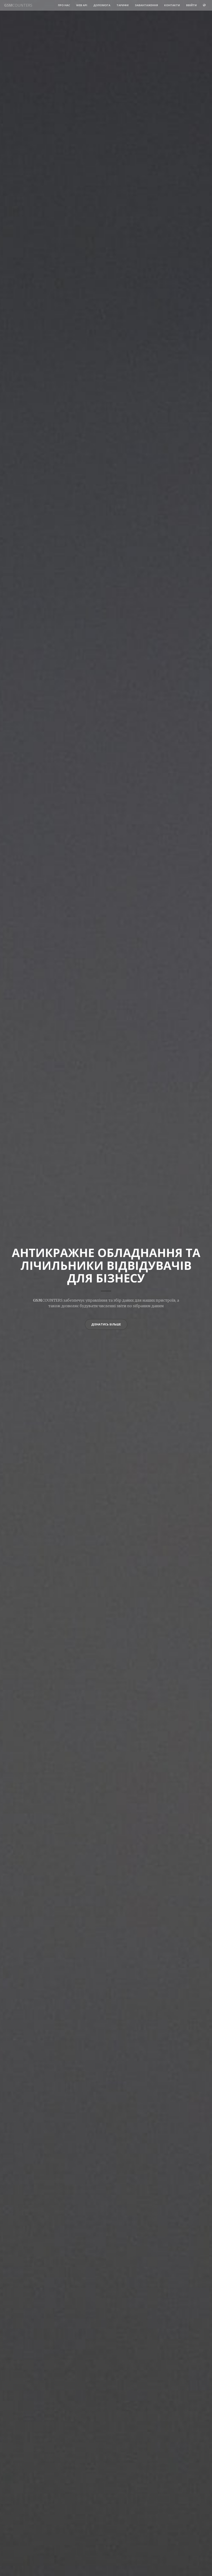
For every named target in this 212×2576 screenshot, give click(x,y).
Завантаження (146, 5)
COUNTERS (17, 5)
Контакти (172, 5)
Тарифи (123, 5)
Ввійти (191, 5)
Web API (81, 5)
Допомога (101, 5)
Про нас (64, 5)
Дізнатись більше (106, 1324)
